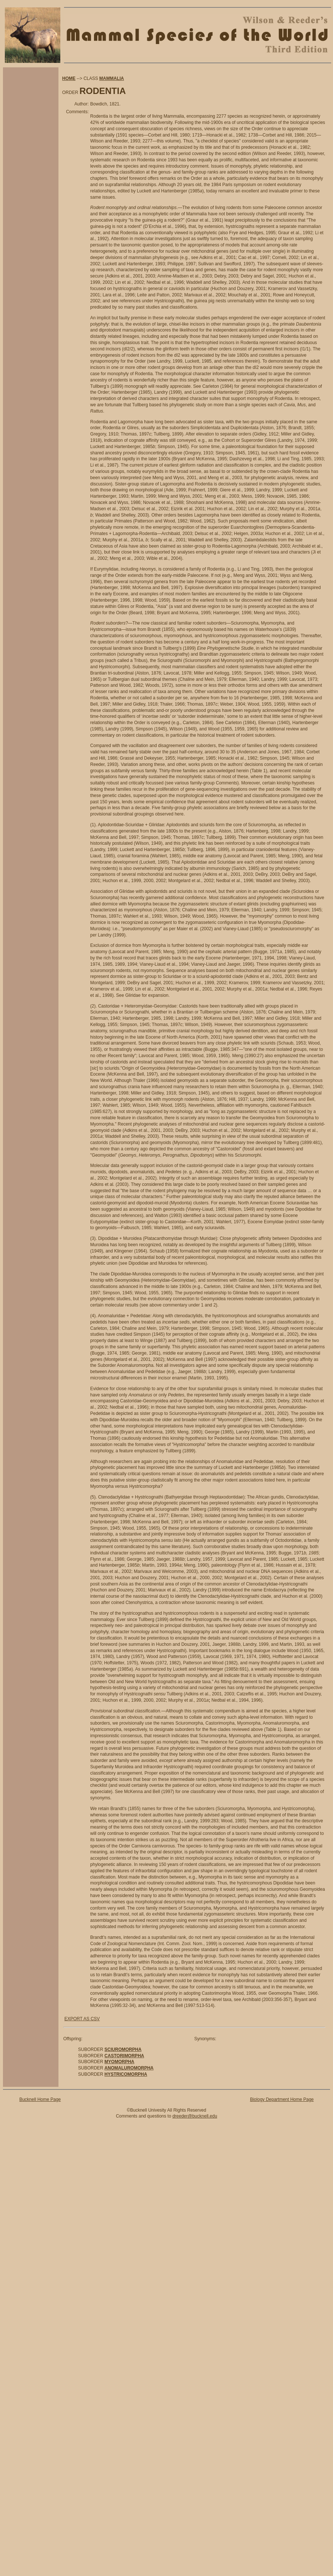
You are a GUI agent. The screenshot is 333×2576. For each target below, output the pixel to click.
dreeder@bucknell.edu (194, 2116)
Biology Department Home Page (282, 2099)
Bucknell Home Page (40, 2099)
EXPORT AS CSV (82, 2018)
